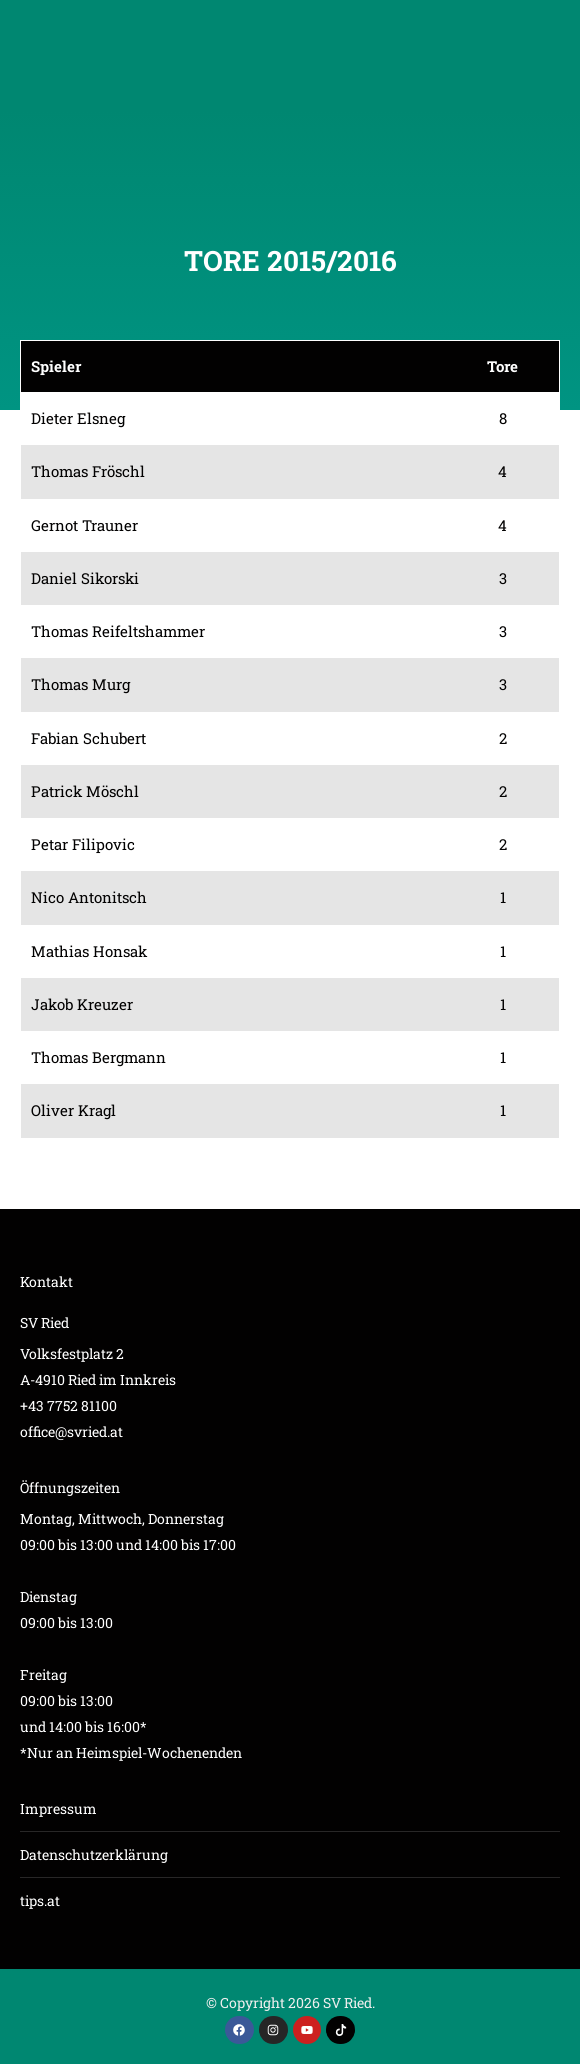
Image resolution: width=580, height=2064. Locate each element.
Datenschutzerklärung (94, 1854)
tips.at (40, 1900)
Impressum (58, 1808)
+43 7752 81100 (68, 1405)
